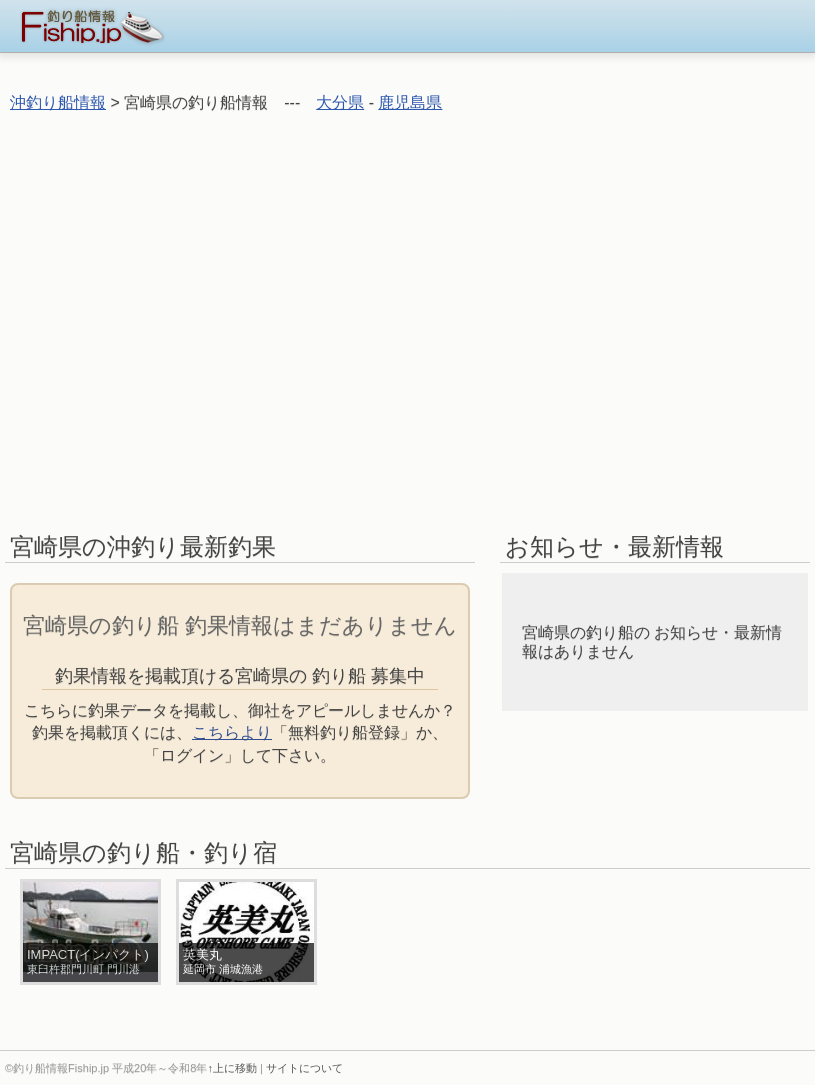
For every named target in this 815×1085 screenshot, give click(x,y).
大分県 (340, 102)
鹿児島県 (410, 102)
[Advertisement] (192, 321)
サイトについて (304, 1068)
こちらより (232, 732)
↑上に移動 (232, 1068)
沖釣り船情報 (58, 102)
